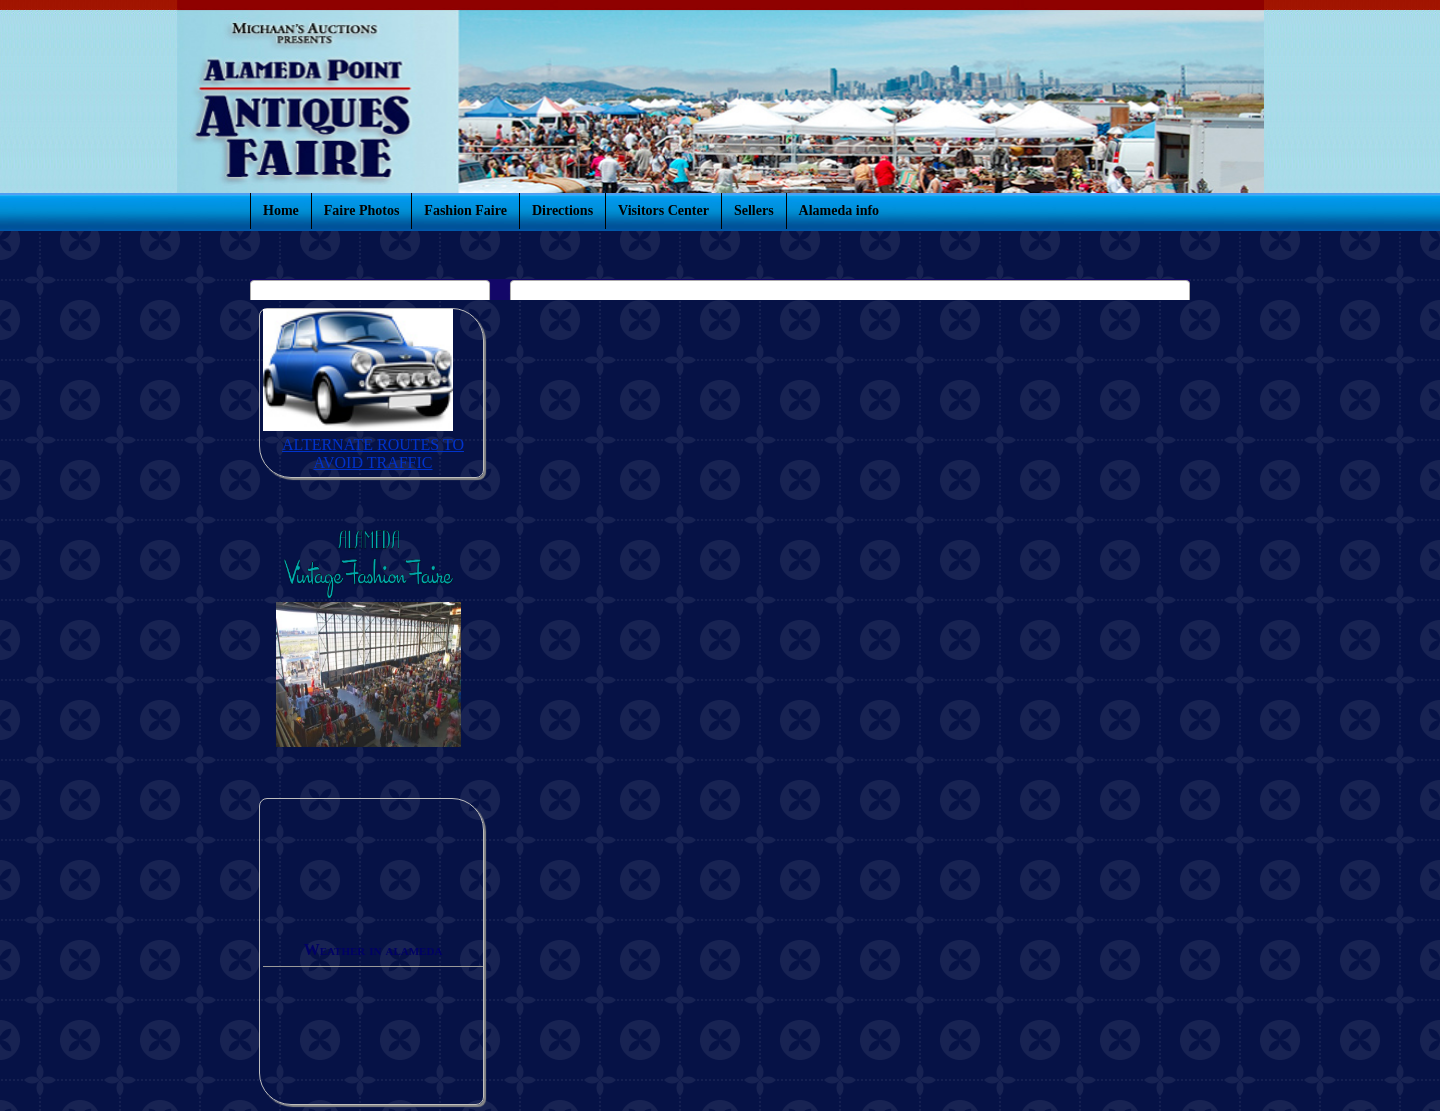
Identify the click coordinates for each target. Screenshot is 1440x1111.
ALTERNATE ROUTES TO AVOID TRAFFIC (373, 453)
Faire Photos (362, 210)
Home (281, 210)
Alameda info (839, 210)
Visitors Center (663, 210)
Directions (562, 210)
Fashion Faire (465, 210)
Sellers (754, 210)
